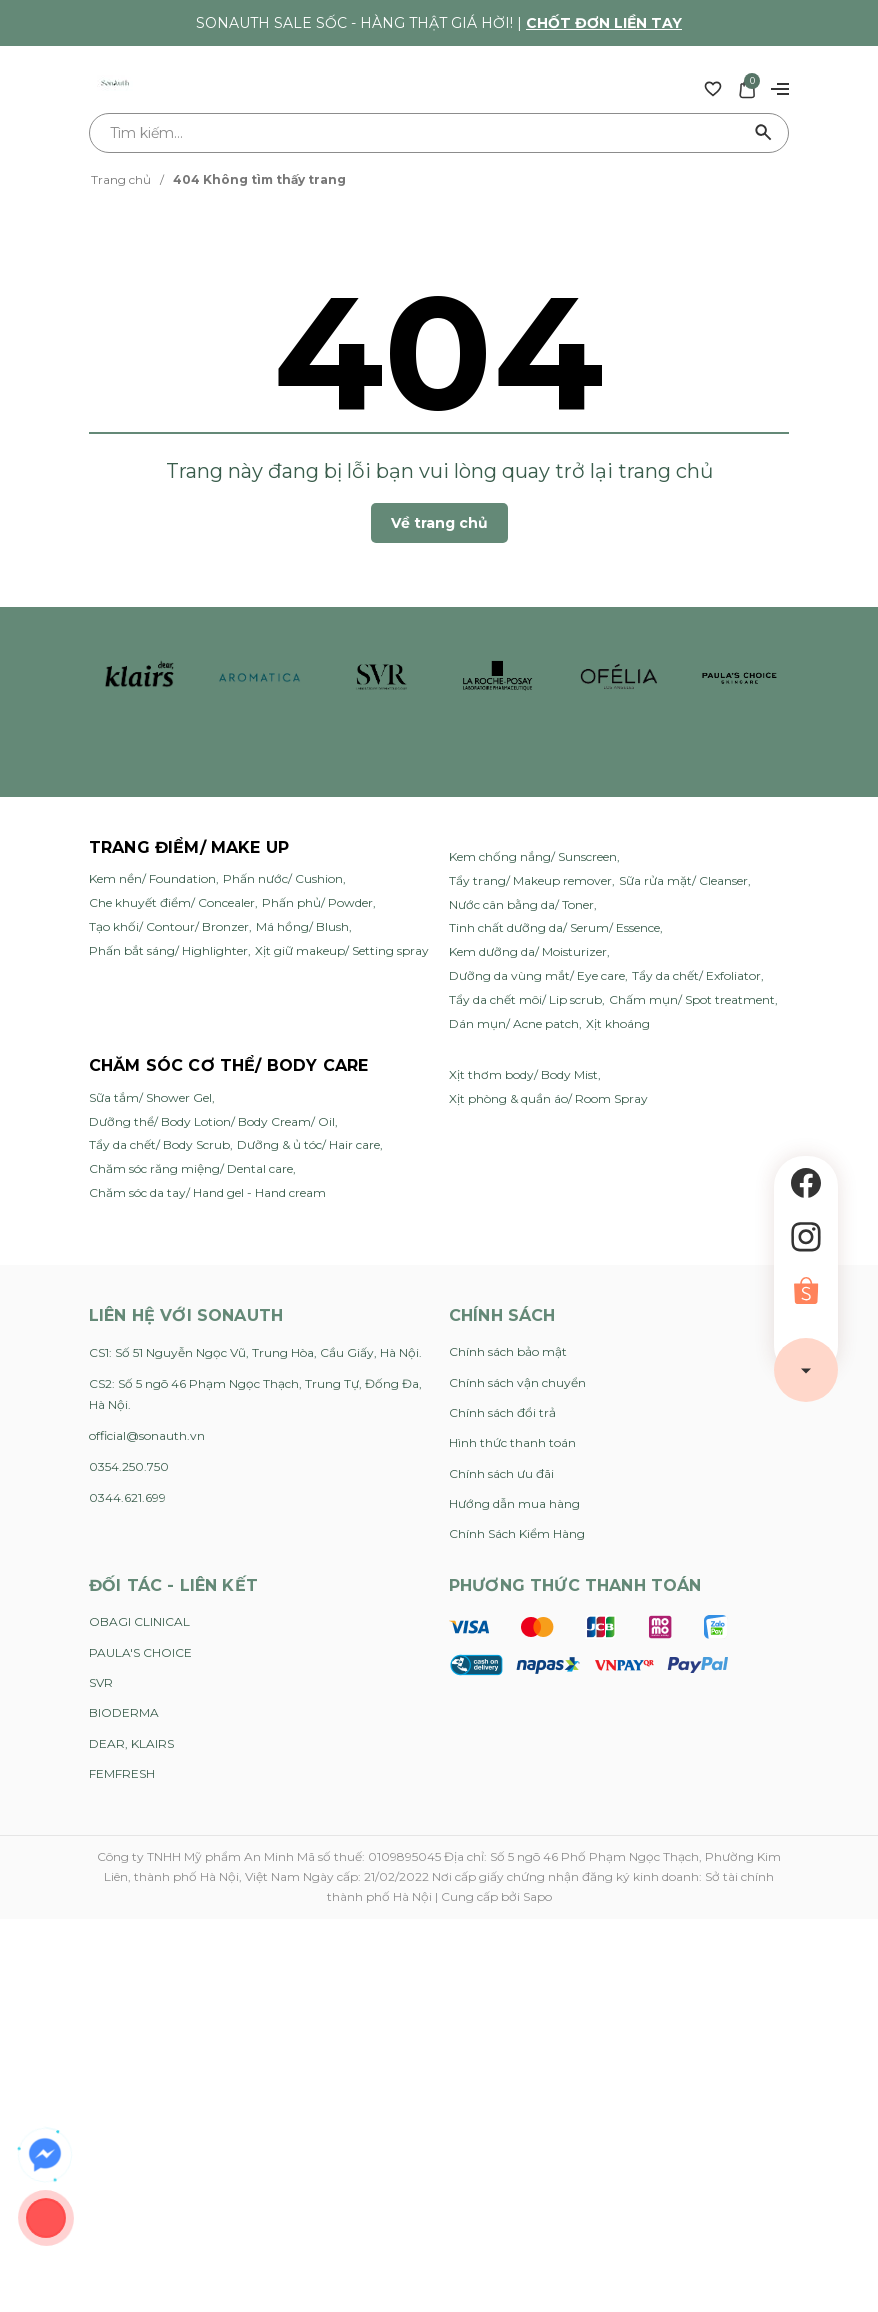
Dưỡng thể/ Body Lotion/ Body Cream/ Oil (212, 1121)
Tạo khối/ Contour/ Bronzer (169, 926)
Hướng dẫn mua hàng (514, 1503)
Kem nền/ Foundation (152, 878)
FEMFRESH (122, 1773)
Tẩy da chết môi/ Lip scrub (525, 999)
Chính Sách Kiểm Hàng (517, 1533)
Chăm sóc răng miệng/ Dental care (191, 1168)
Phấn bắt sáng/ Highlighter (168, 950)
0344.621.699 (127, 1497)
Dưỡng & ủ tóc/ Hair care (308, 1144)
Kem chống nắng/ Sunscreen (533, 856)
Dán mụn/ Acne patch (514, 1023)
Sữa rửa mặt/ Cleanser (683, 880)
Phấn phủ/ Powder (317, 902)
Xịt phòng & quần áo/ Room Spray (548, 1098)
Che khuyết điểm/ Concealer (172, 902)
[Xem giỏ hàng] (747, 88)
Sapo (537, 1896)
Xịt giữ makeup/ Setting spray (342, 950)
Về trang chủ (439, 523)
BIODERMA (124, 1712)
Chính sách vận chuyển (517, 1382)
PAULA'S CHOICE (140, 1652)
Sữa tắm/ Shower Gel (150, 1097)
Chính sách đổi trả (502, 1412)
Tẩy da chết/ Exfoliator (696, 975)
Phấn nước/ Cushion (283, 878)
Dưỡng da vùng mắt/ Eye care (537, 975)
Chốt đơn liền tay (604, 23)
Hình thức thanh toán (512, 1442)
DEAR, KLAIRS (131, 1743)
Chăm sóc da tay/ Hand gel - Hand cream (207, 1192)
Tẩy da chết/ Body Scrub (159, 1144)
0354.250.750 (129, 1466)
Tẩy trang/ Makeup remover (530, 880)
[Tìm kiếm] (764, 133)
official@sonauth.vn (147, 1435)
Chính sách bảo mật (508, 1351)
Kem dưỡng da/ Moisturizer (528, 951)
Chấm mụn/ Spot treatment (692, 999)
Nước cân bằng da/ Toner (521, 904)
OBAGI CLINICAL (139, 1621)
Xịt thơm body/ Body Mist (523, 1074)
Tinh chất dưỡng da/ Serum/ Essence (554, 927)
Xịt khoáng (618, 1023)
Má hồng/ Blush (302, 926)
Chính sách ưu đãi (501, 1473)
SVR (101, 1682)
